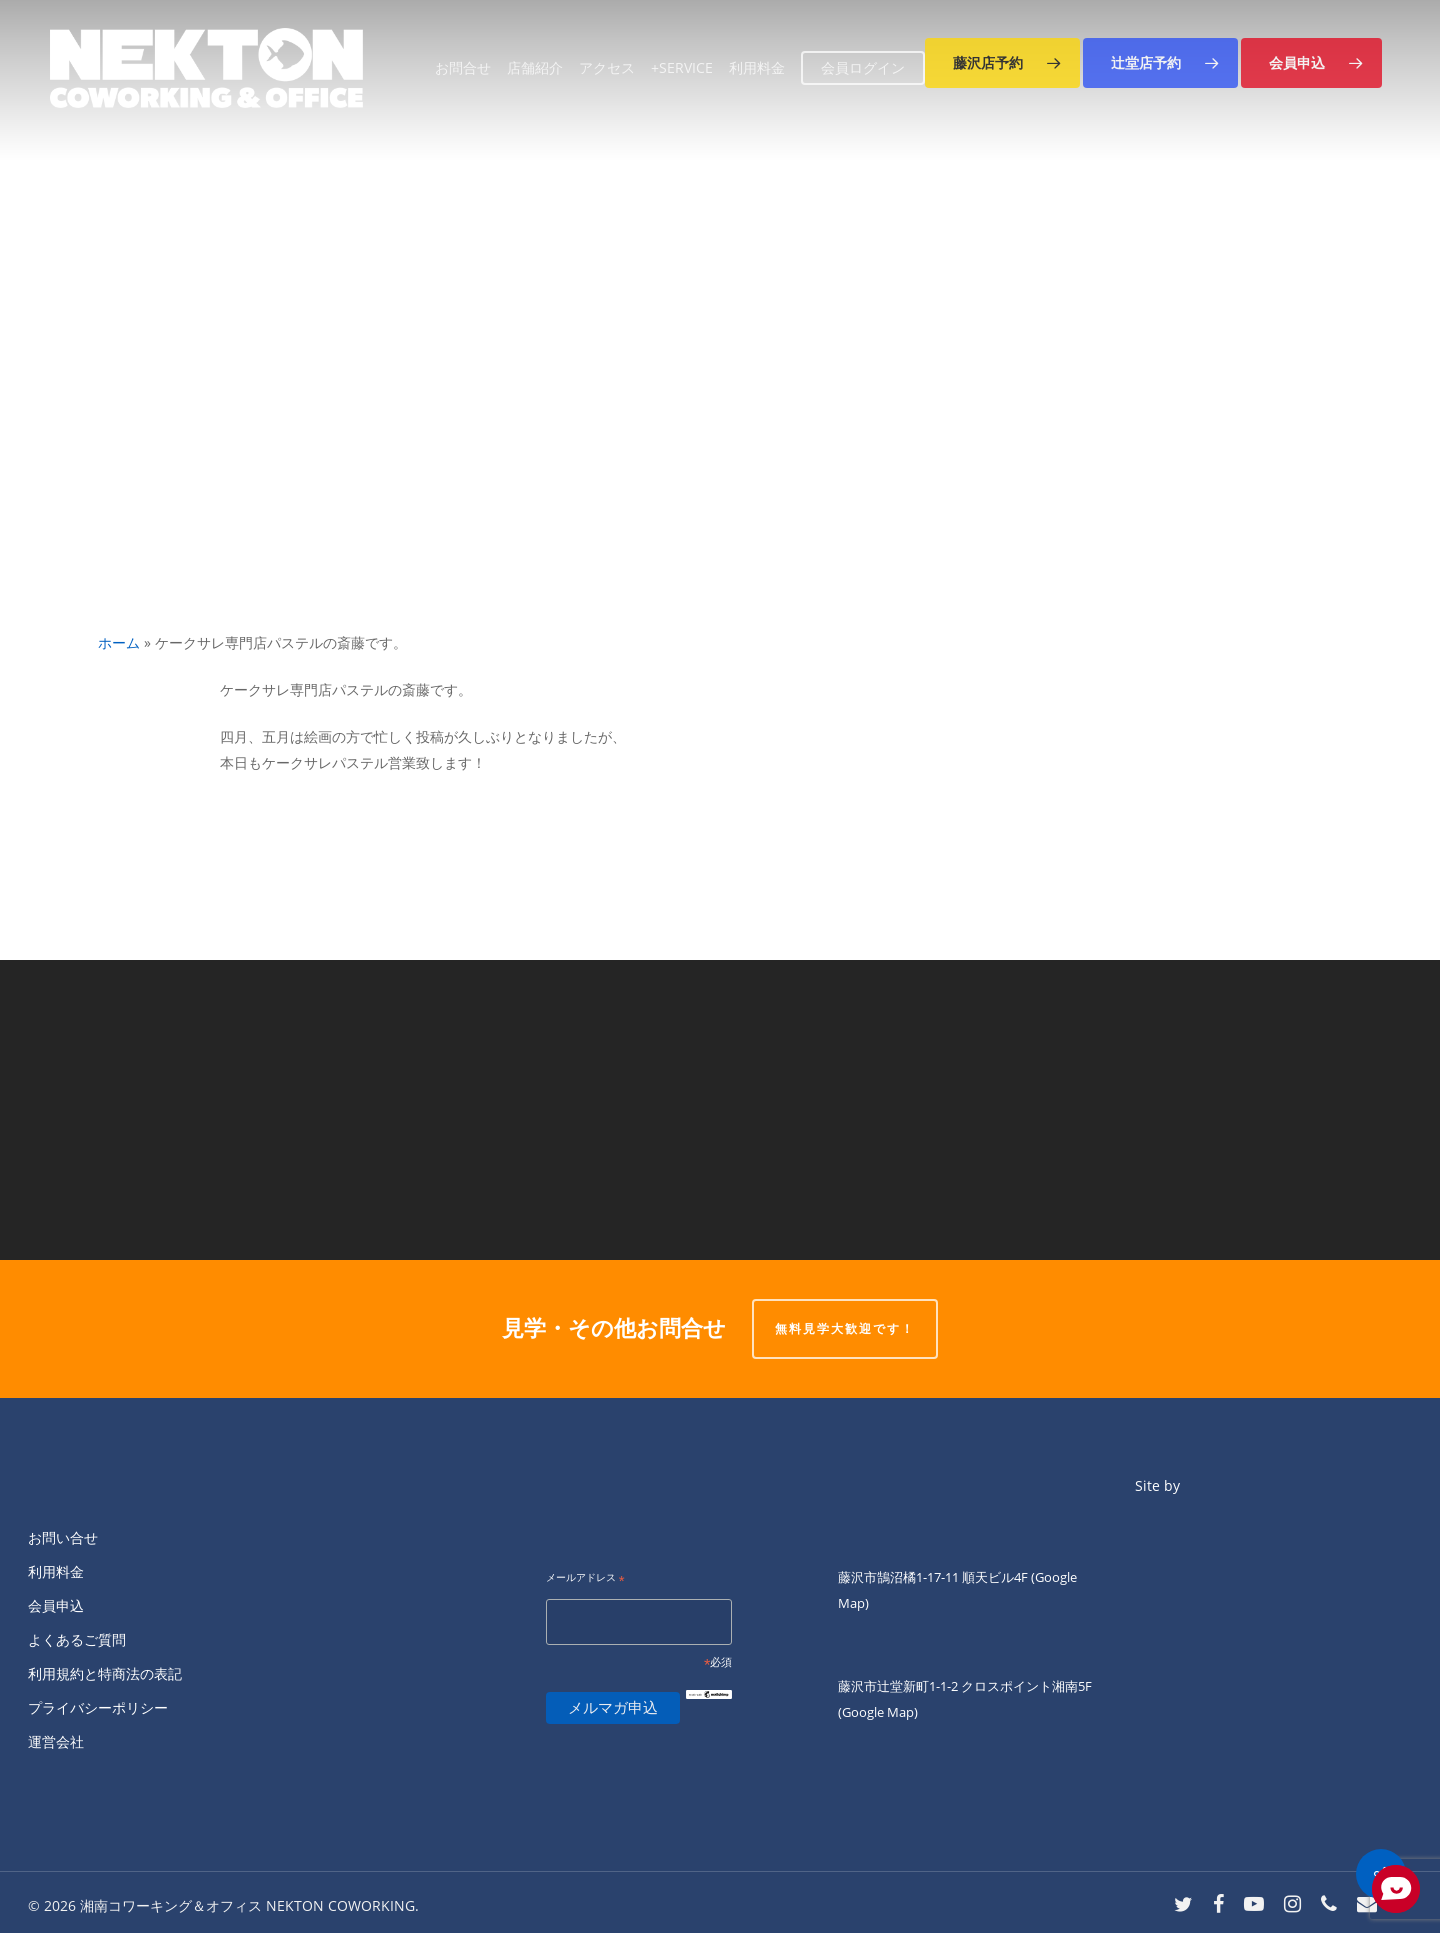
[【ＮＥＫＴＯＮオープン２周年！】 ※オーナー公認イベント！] (1080, 1110)
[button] (1002, 63)
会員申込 (56, 1605)
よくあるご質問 (77, 1639)
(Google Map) (878, 1712)
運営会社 (56, 1741)
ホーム (119, 642)
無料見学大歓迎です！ (845, 1328)
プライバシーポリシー (98, 1707)
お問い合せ (63, 1537)
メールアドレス (585, 1578)
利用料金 (56, 1571)
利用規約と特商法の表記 (105, 1673)
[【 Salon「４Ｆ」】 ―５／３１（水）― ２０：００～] (360, 1110)
